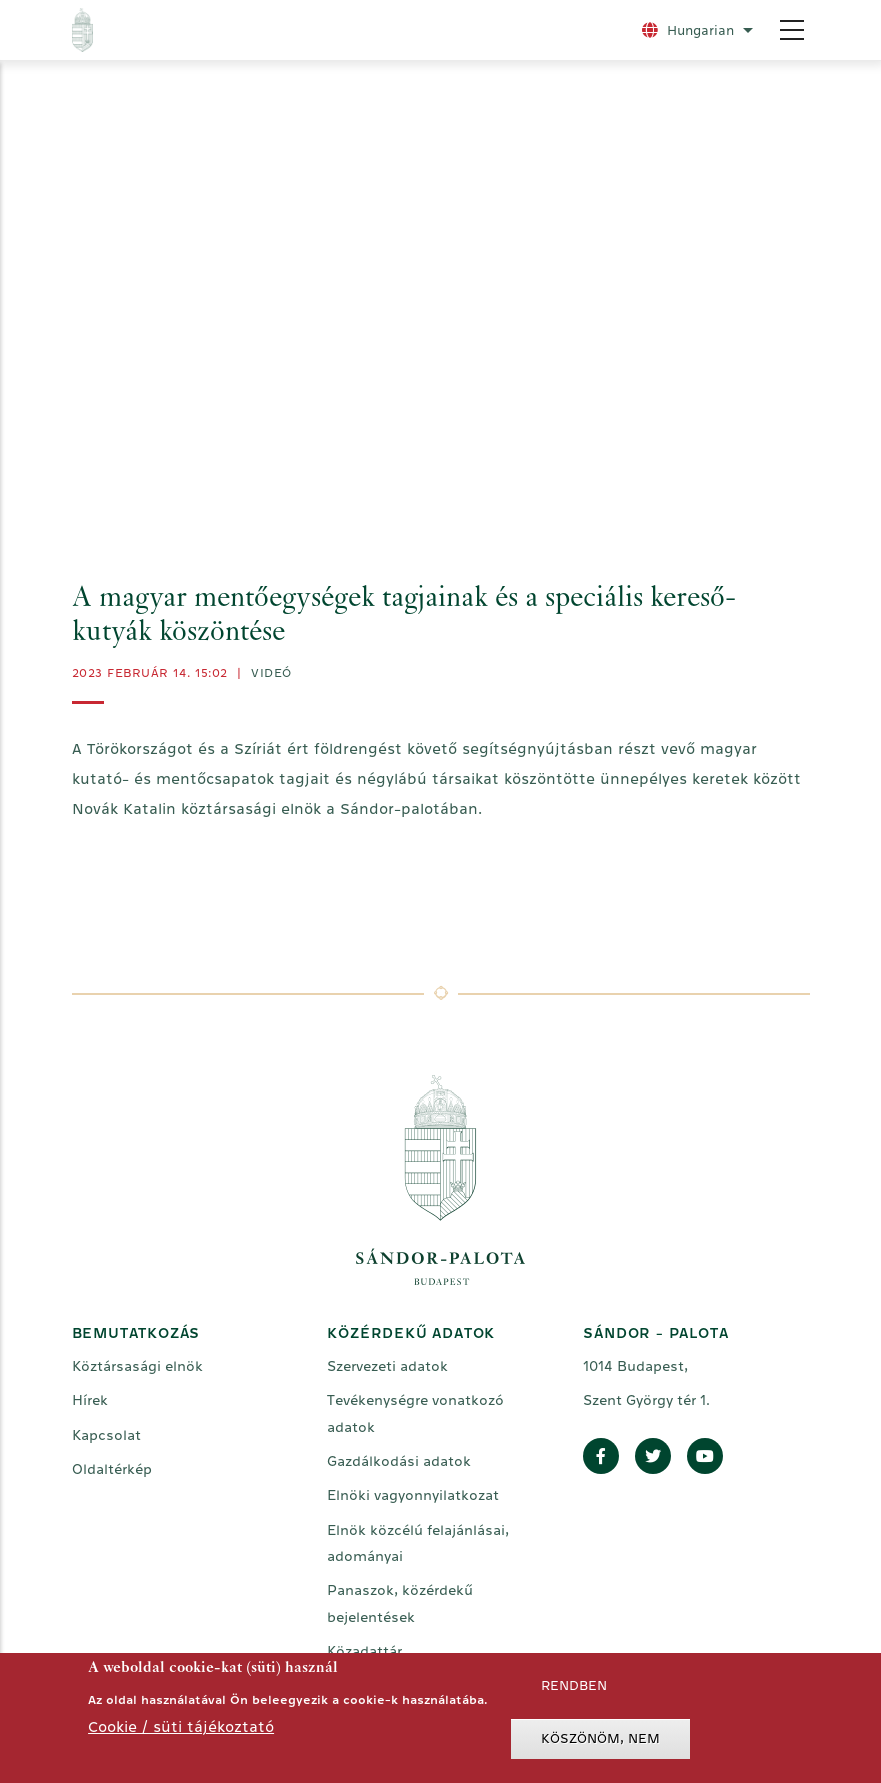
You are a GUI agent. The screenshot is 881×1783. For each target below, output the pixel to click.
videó (271, 673)
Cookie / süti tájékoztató (181, 1726)
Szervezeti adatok (387, 1366)
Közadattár (364, 1651)
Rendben (574, 1685)
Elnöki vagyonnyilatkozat (413, 1495)
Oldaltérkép (112, 1469)
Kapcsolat (106, 1435)
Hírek (90, 1400)
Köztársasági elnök (137, 1366)
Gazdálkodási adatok (399, 1461)
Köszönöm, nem (600, 1738)
